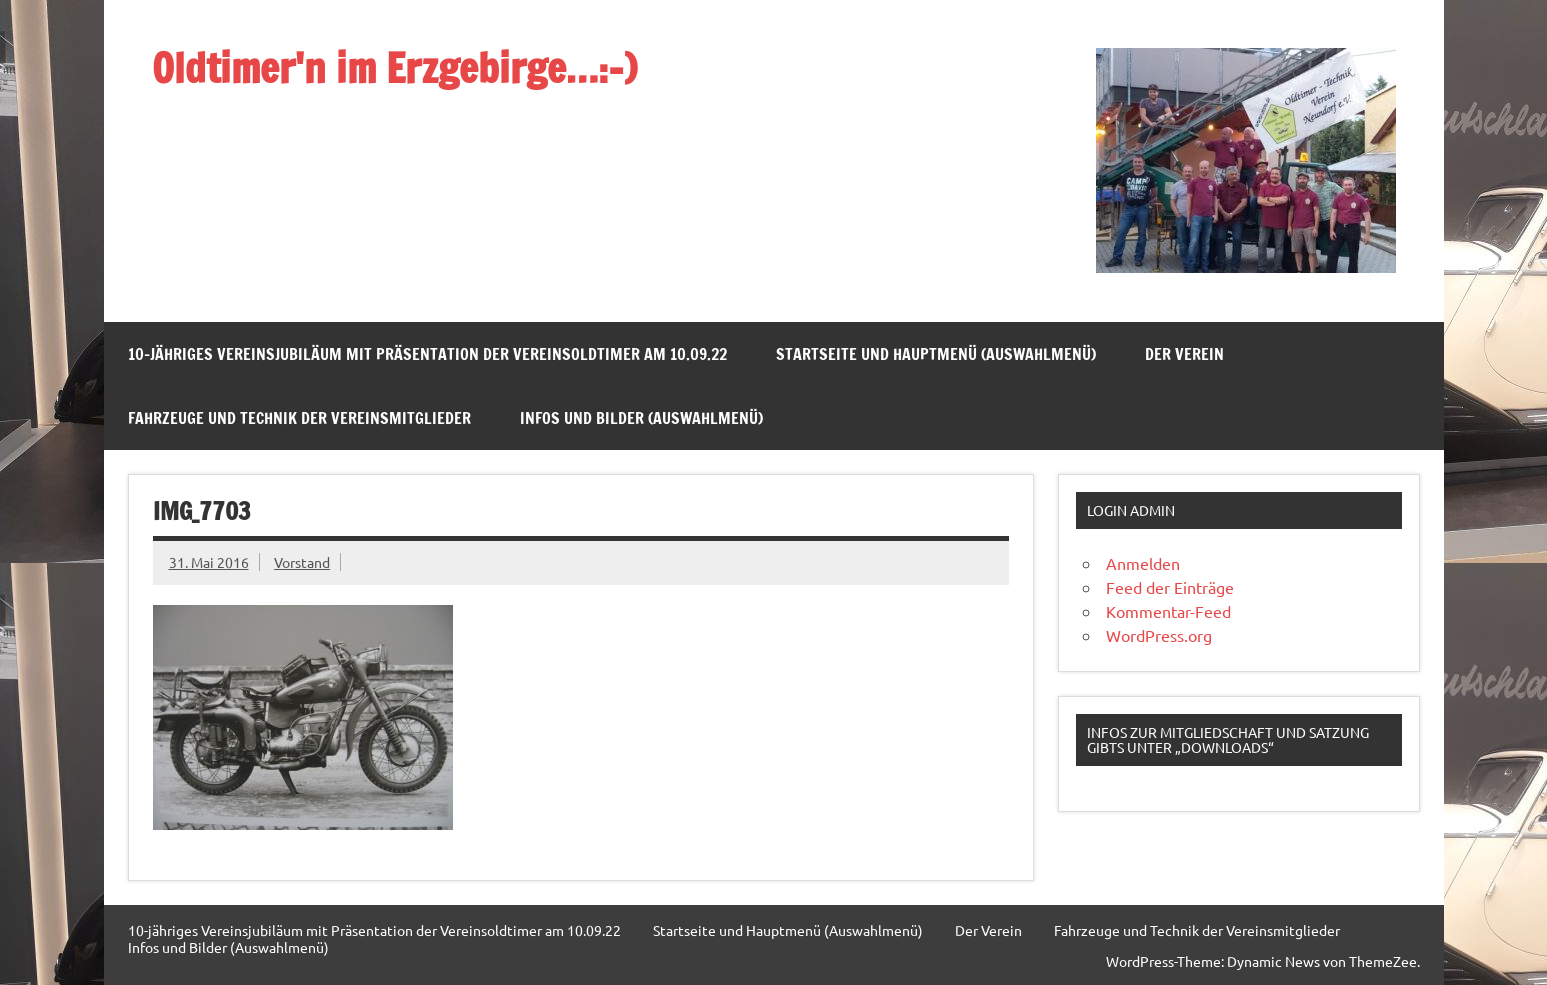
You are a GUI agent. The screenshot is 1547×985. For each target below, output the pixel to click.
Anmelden (1143, 563)
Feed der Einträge (1170, 587)
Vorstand (302, 562)
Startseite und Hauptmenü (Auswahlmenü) (936, 354)
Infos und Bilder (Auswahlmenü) (641, 418)
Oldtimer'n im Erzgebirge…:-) (394, 67)
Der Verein (1184, 354)
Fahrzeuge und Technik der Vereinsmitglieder (299, 418)
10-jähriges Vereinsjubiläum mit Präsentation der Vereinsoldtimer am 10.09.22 (427, 354)
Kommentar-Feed (1168, 611)
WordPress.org (1159, 635)
